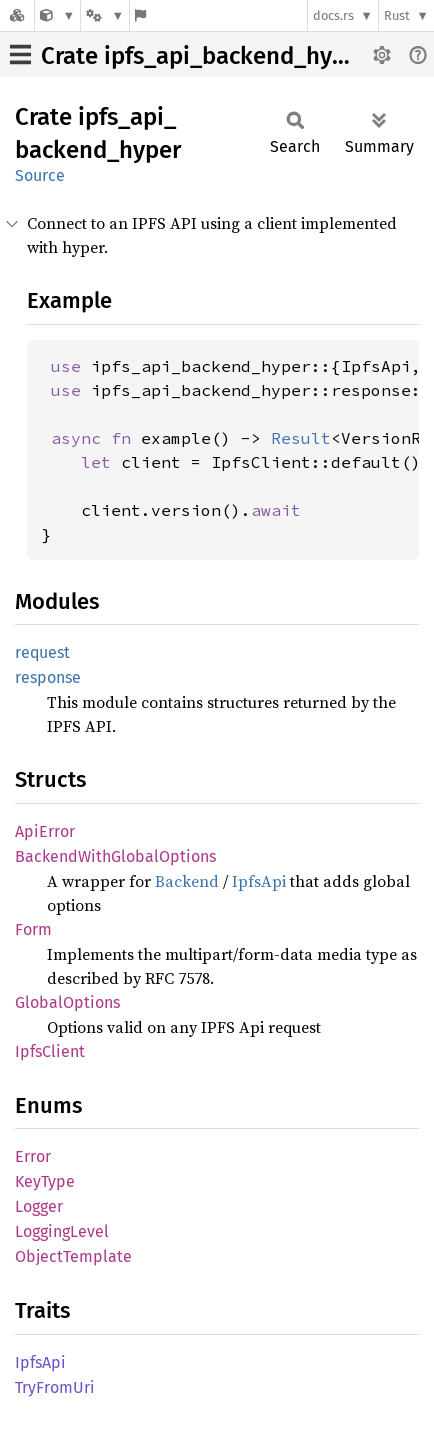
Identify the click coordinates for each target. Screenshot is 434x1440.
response (48, 677)
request (42, 652)
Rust (397, 15)
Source (40, 175)
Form (33, 929)
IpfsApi (259, 881)
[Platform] (105, 15)
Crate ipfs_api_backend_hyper (204, 56)
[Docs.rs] (17, 15)
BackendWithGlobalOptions (115, 856)
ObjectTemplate (73, 1256)
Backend (187, 881)
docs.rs (333, 15)
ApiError (45, 831)
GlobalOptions (67, 1002)
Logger (39, 1206)
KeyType (45, 1181)
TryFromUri (55, 1387)
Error (33, 1156)
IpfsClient (50, 1051)
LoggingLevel (62, 1231)
